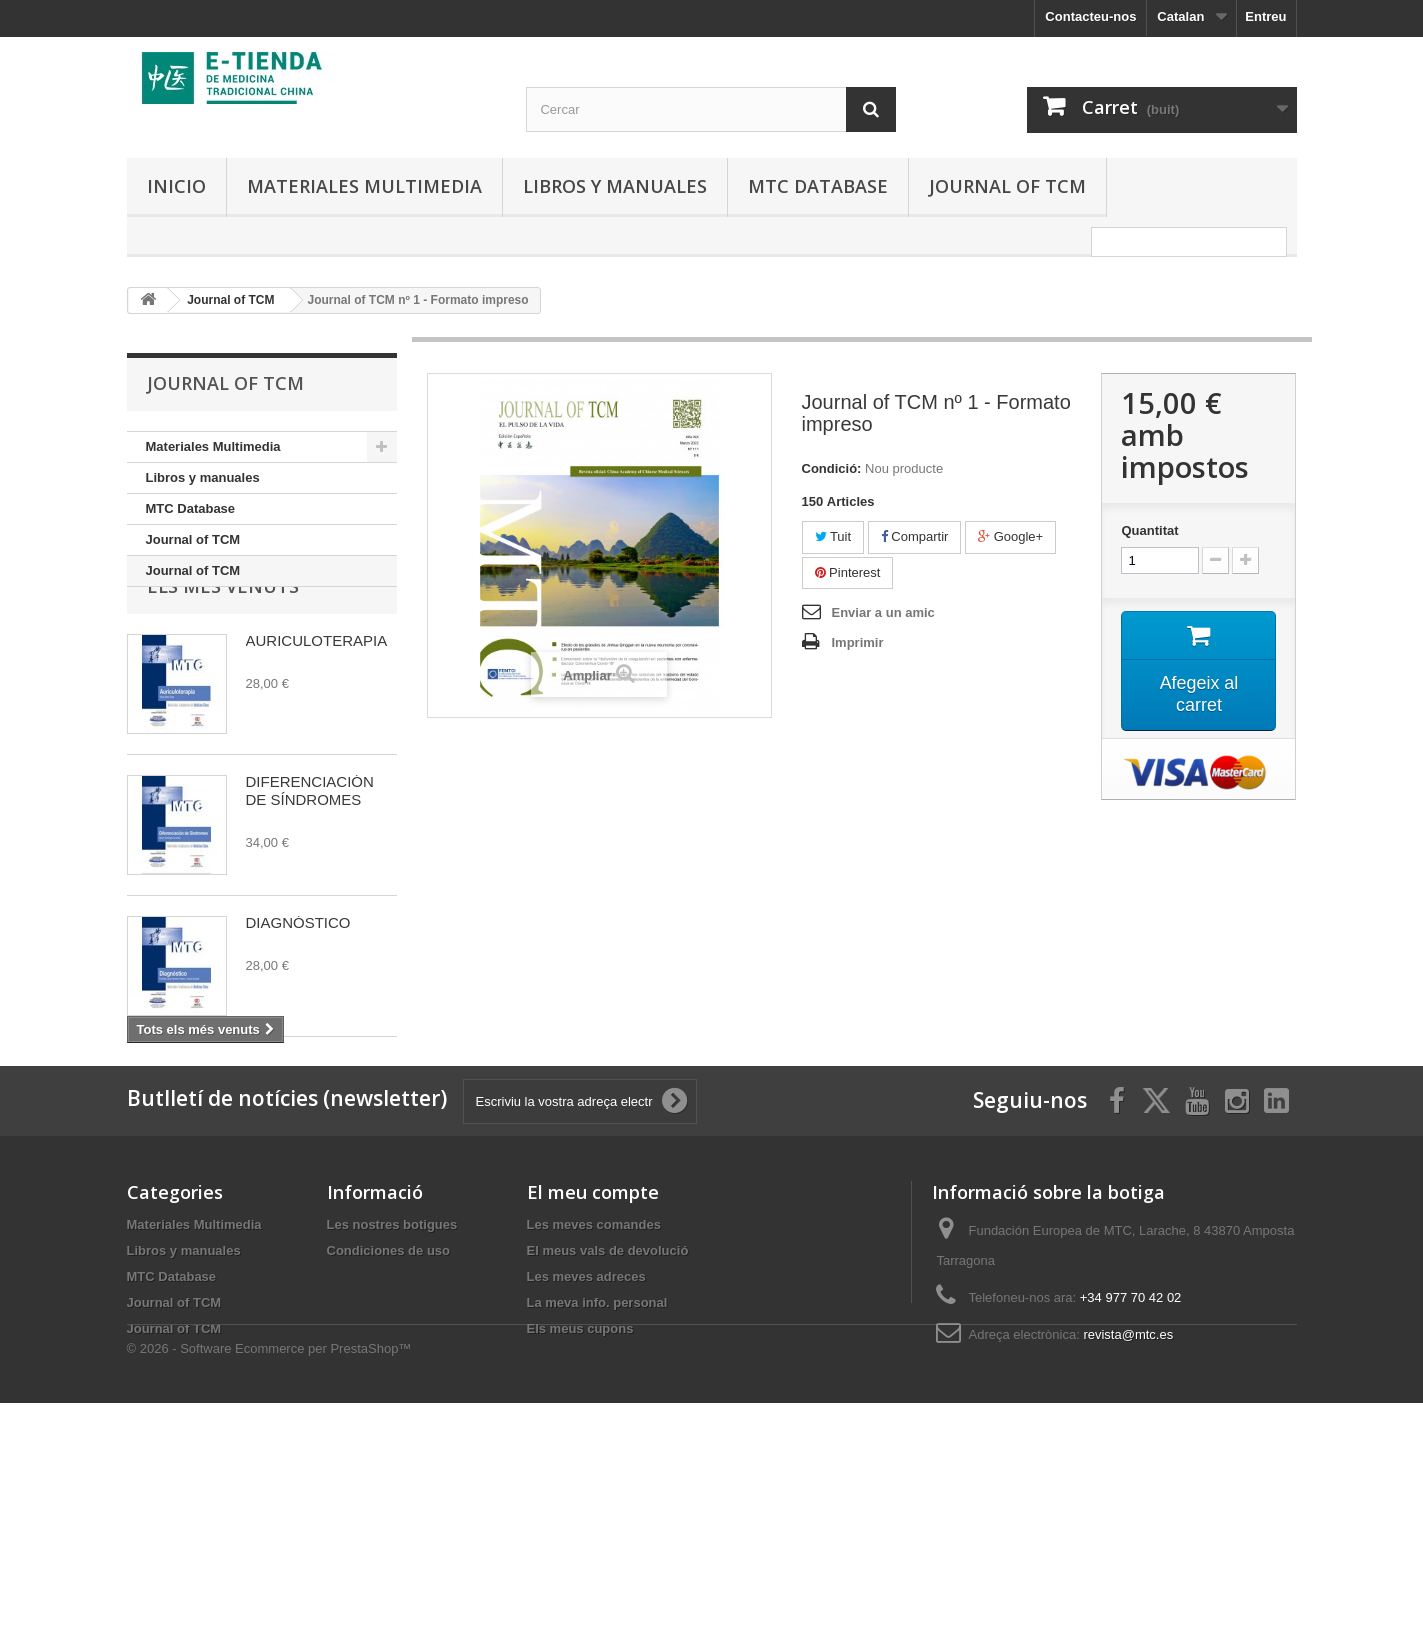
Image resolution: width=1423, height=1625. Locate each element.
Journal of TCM (1007, 186)
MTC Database (818, 186)
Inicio (176, 186)
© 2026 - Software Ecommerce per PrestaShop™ (269, 1570)
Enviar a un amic (883, 612)
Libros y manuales (615, 186)
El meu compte (593, 1351)
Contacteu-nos (1090, 16)
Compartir (915, 536)
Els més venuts (223, 647)
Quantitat (1149, 530)
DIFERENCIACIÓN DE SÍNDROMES (310, 851)
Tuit (833, 536)
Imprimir (858, 642)
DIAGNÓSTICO (298, 983)
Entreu (1265, 16)
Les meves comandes (594, 1383)
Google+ (1010, 536)
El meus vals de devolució (608, 1409)
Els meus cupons (580, 1487)
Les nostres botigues (392, 1383)
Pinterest (848, 572)
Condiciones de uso (389, 1409)
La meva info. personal (597, 1461)
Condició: (832, 468)
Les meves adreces (586, 1435)
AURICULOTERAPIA (317, 701)
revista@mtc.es (1128, 1493)
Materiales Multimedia (364, 186)
